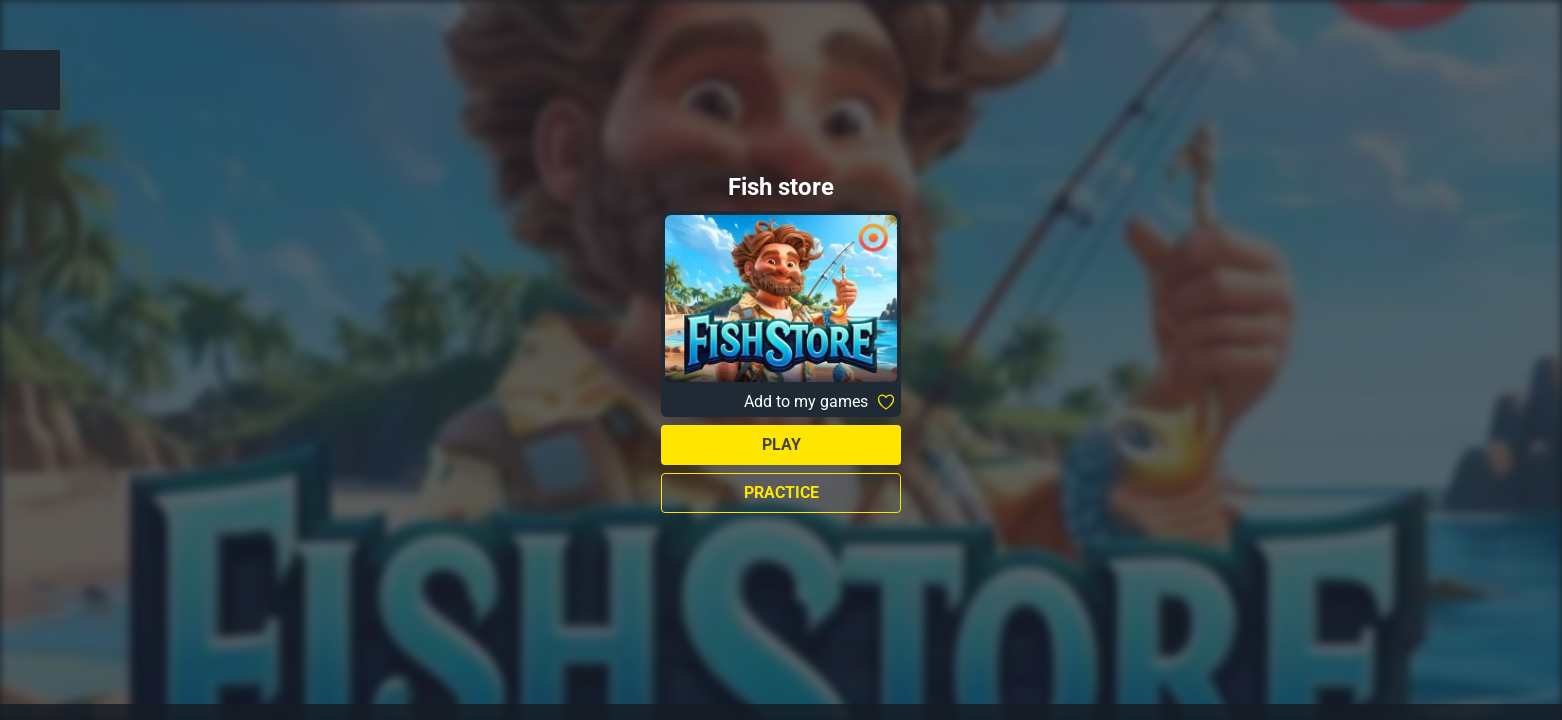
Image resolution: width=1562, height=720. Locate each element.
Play (781, 444)
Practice (781, 492)
